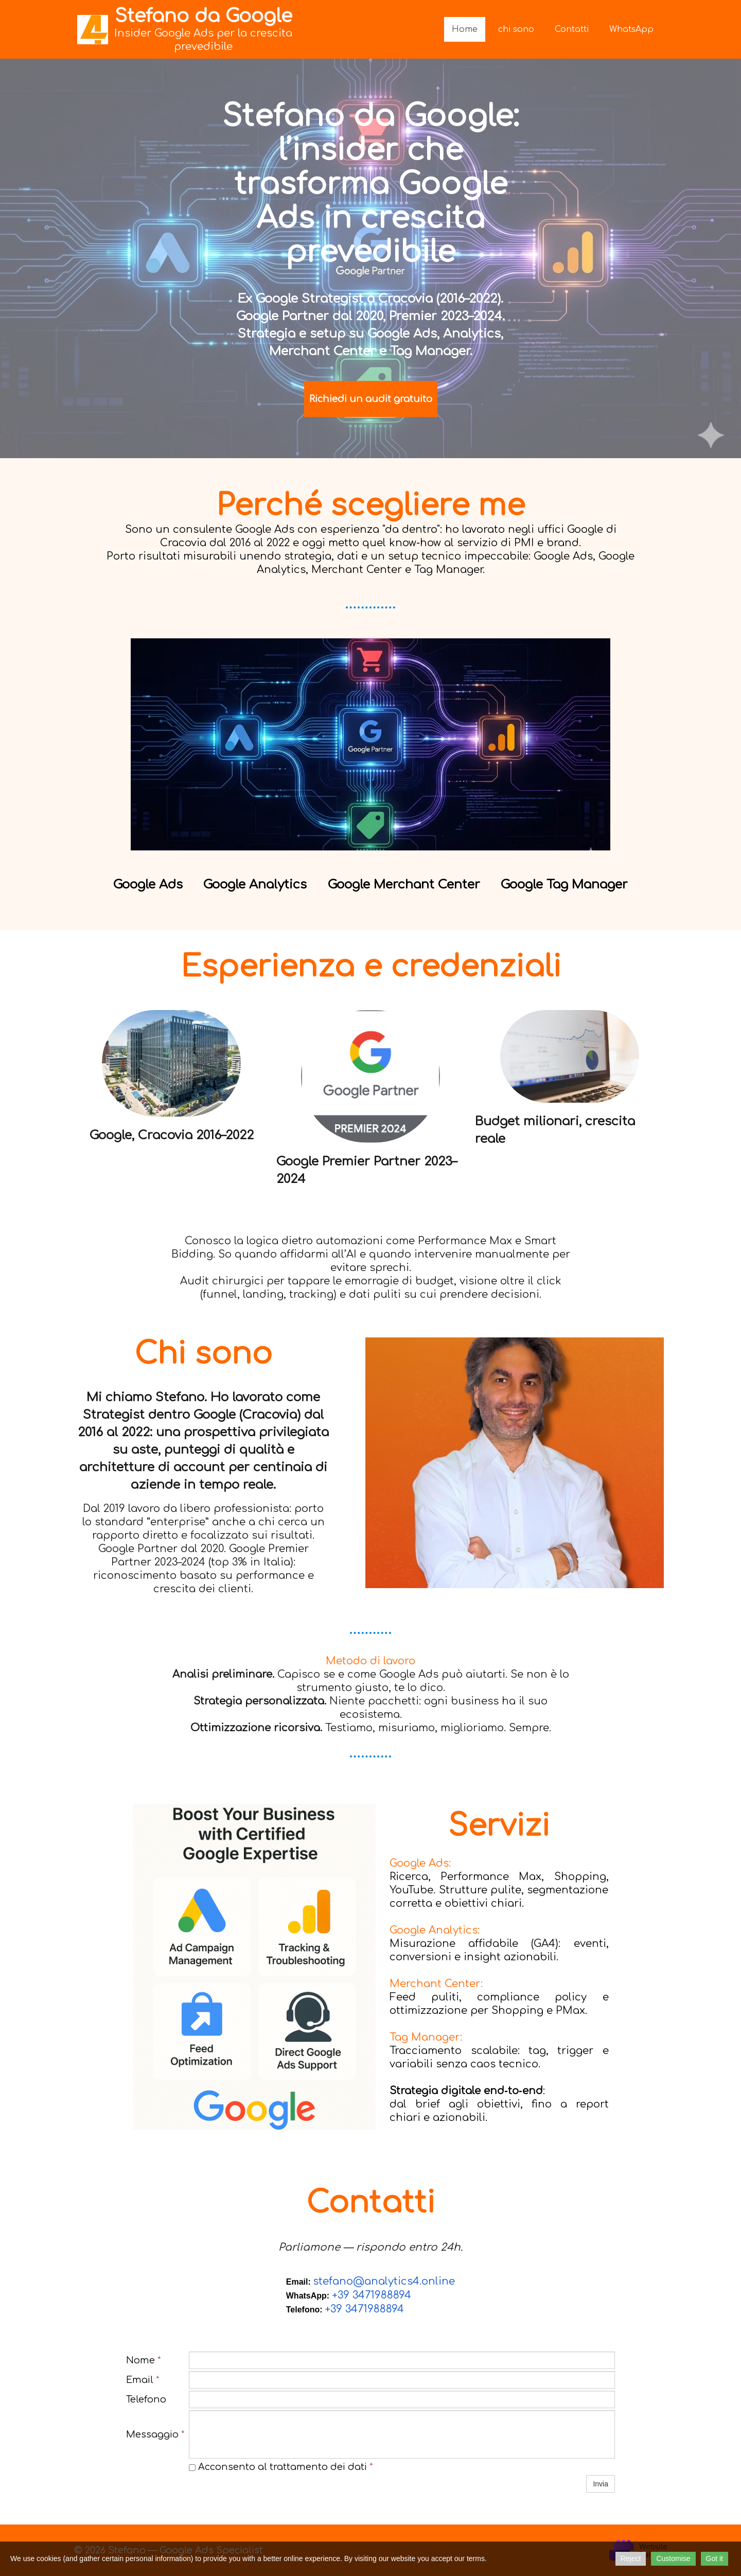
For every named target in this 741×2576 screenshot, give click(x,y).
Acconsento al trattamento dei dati (281, 2467)
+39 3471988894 (371, 2295)
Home (465, 29)
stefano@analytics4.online (384, 2281)
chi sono (516, 29)
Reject (631, 2558)
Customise (673, 2558)
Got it (714, 2558)
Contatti (572, 29)
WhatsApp (631, 29)
